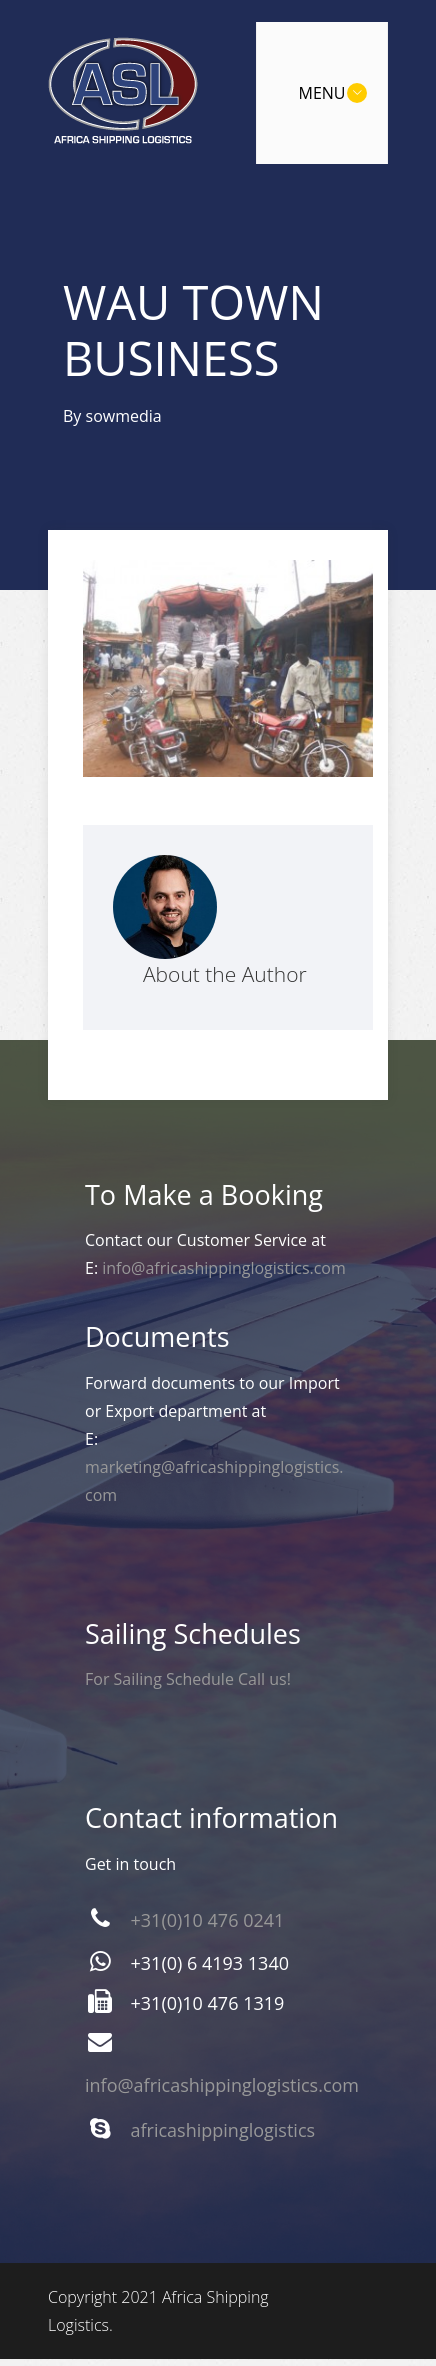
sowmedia (124, 416)
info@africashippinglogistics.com (224, 1268)
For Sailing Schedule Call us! (188, 1679)
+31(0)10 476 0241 (208, 1920)
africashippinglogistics (223, 2130)
